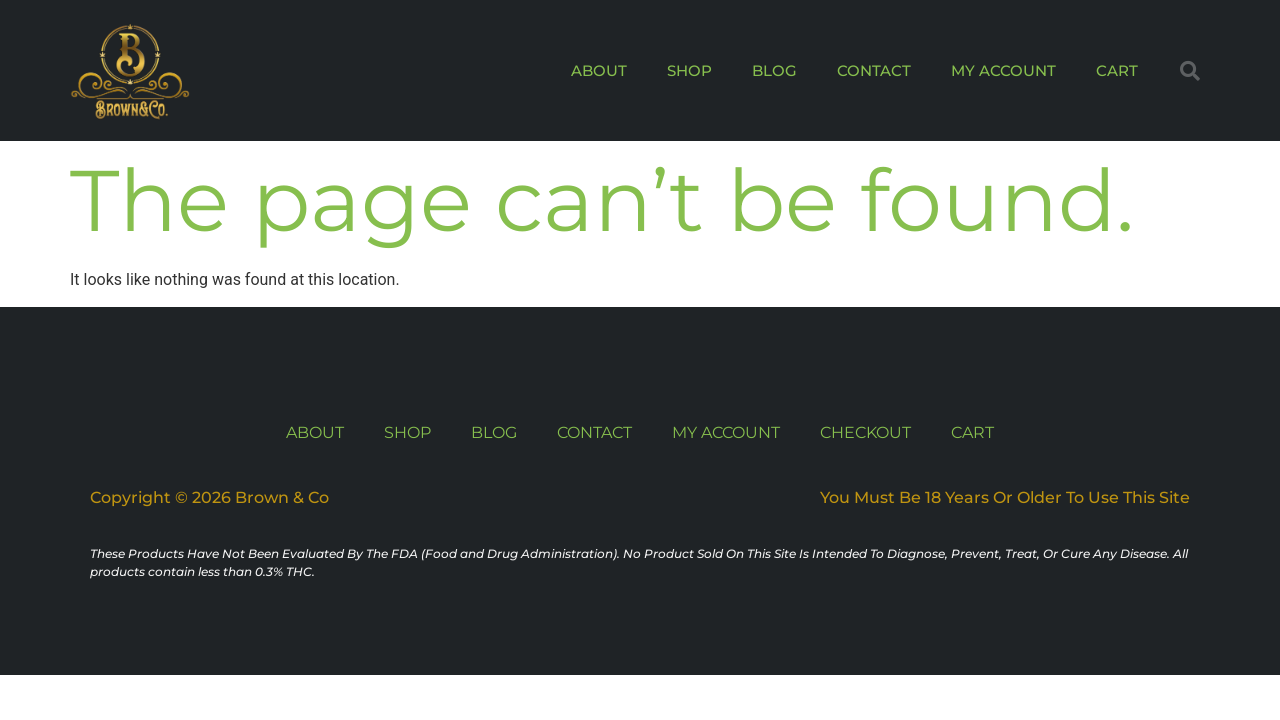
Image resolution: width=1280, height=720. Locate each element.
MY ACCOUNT (1003, 70)
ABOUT (599, 70)
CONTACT (874, 70)
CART (1117, 70)
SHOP (689, 70)
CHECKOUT (865, 432)
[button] (1190, 71)
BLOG (774, 70)
